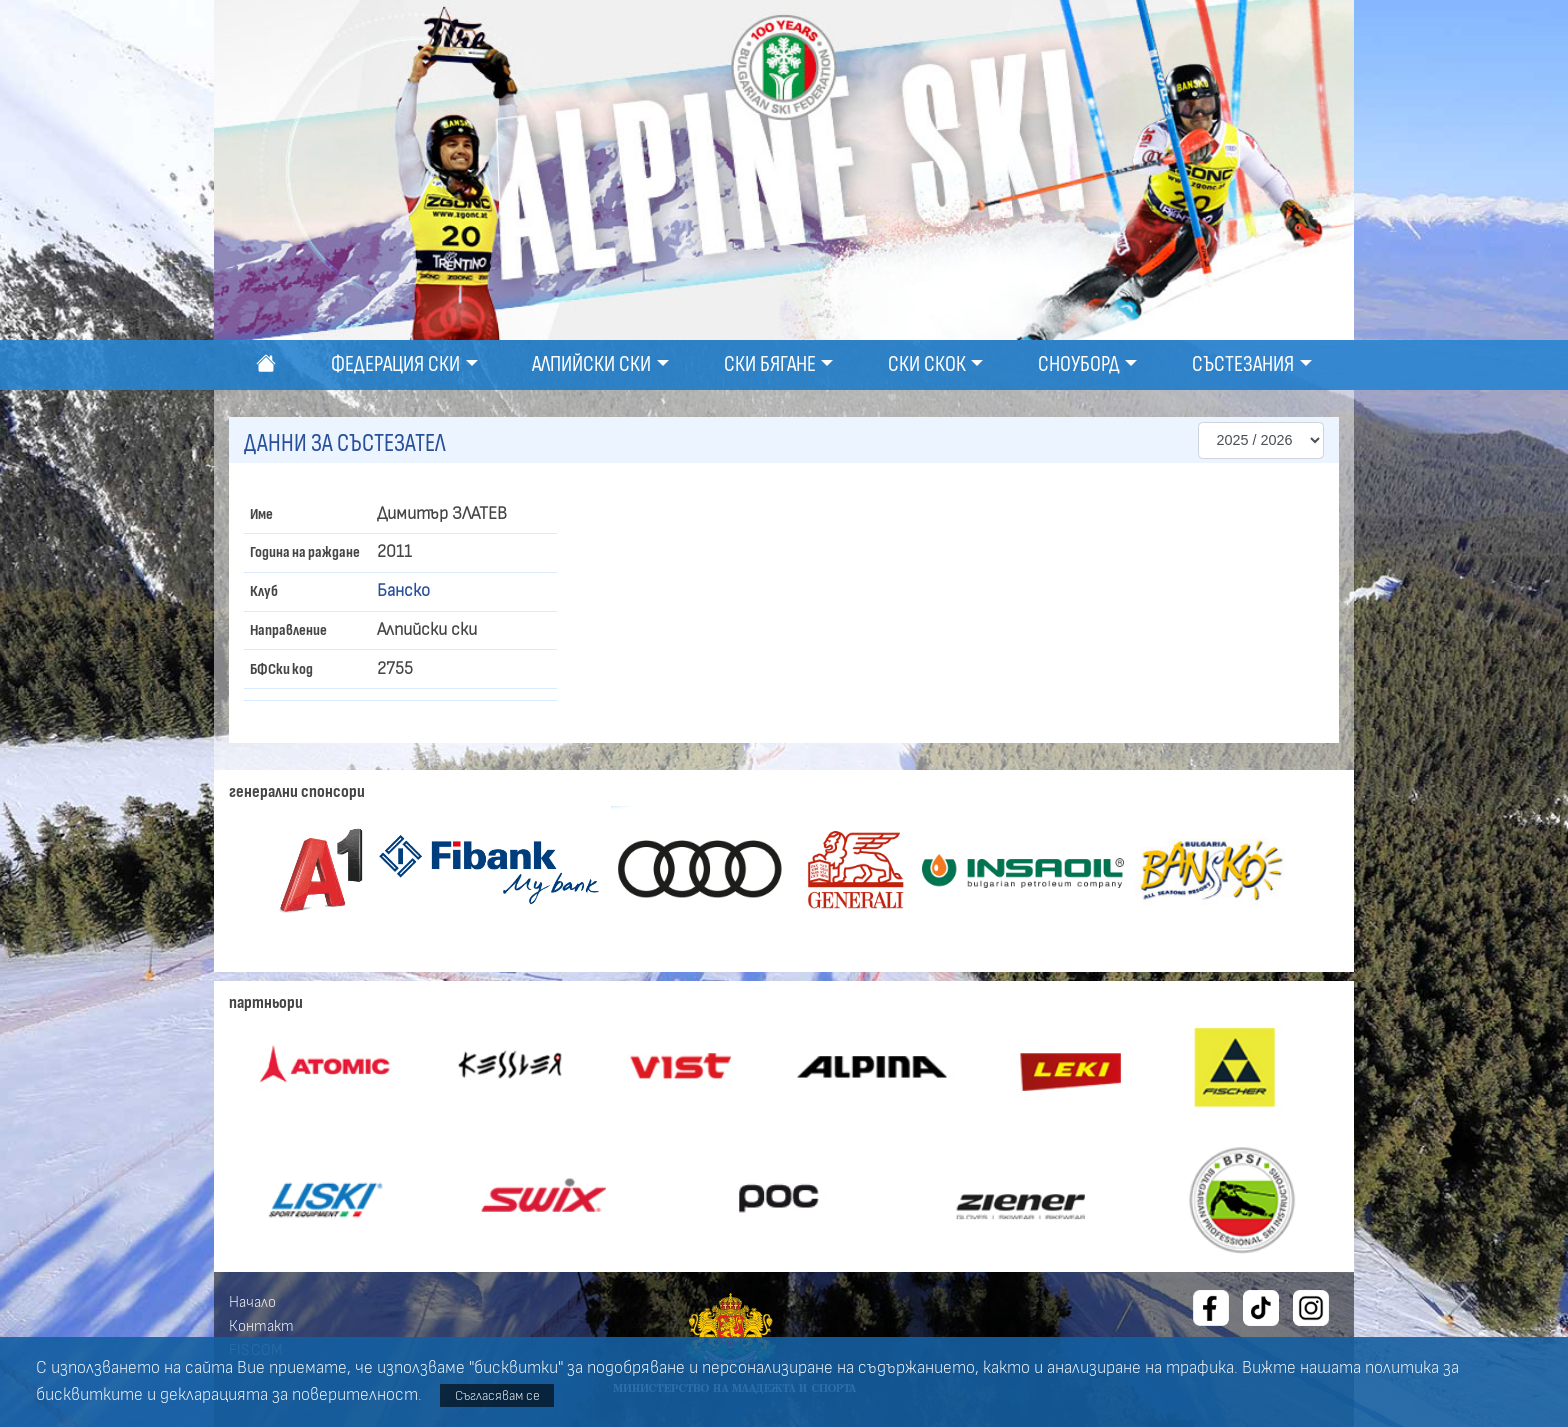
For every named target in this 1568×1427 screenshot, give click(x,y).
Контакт (261, 1326)
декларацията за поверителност (289, 1395)
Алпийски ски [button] (591, 364)
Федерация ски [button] (395, 364)
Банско (403, 591)
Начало (252, 1302)
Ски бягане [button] (770, 364)
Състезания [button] (1243, 364)
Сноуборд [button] (1079, 364)
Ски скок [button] (927, 364)
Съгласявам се (497, 1395)
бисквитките (89, 1395)
